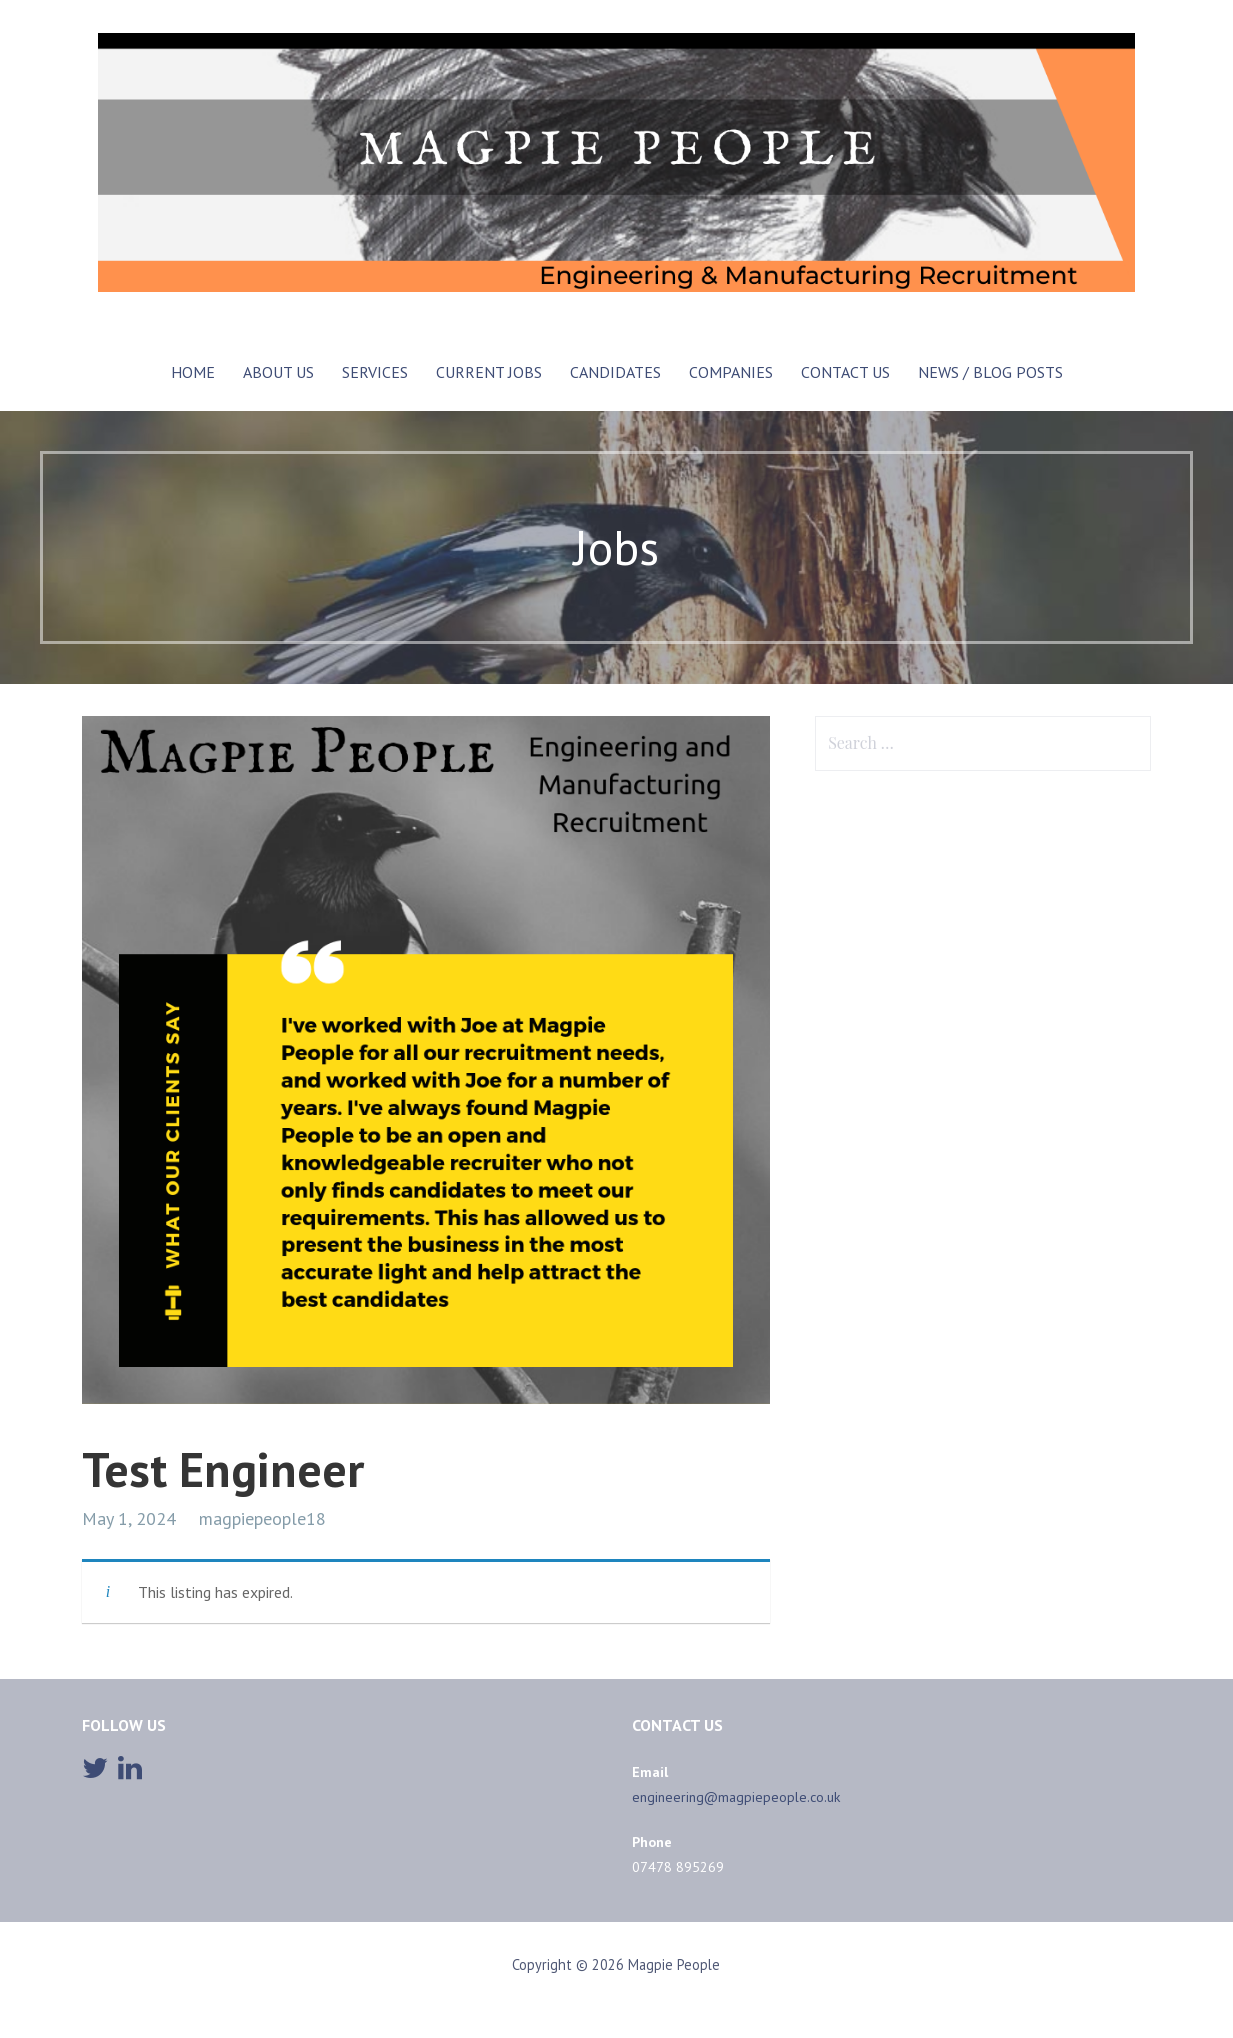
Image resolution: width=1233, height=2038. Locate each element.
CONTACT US (845, 372)
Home (193, 372)
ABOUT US (278, 372)
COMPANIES (731, 372)
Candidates (615, 372)
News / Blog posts (990, 372)
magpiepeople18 (262, 1518)
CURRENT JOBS (489, 372)
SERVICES (375, 372)
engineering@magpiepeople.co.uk (736, 1797)
